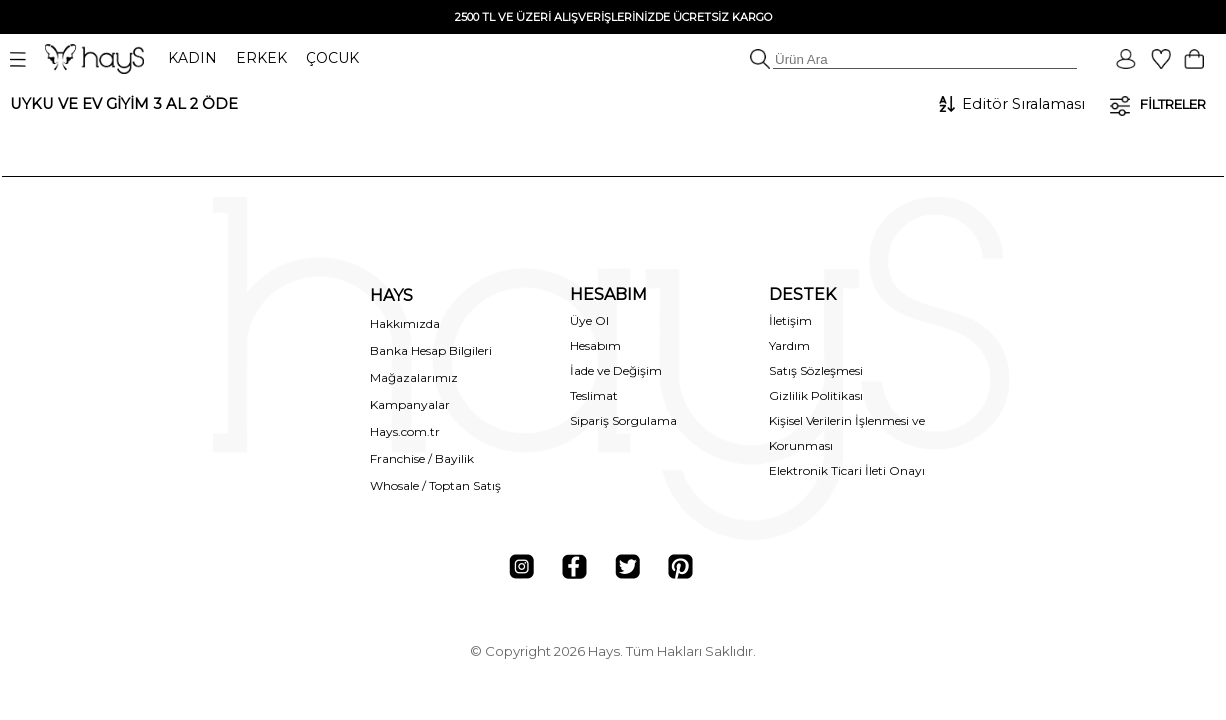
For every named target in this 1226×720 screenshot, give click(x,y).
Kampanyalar (410, 404)
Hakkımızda (405, 323)
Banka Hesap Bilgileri (431, 350)
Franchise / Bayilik (422, 458)
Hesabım (595, 345)
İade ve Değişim (616, 370)
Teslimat (594, 395)
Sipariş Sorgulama (623, 420)
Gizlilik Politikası (816, 395)
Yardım (789, 345)
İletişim (790, 320)
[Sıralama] (1022, 104)
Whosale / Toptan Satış (435, 485)
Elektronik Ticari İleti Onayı (847, 470)
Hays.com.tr (405, 431)
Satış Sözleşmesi (816, 370)
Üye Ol (589, 320)
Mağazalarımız (414, 377)
